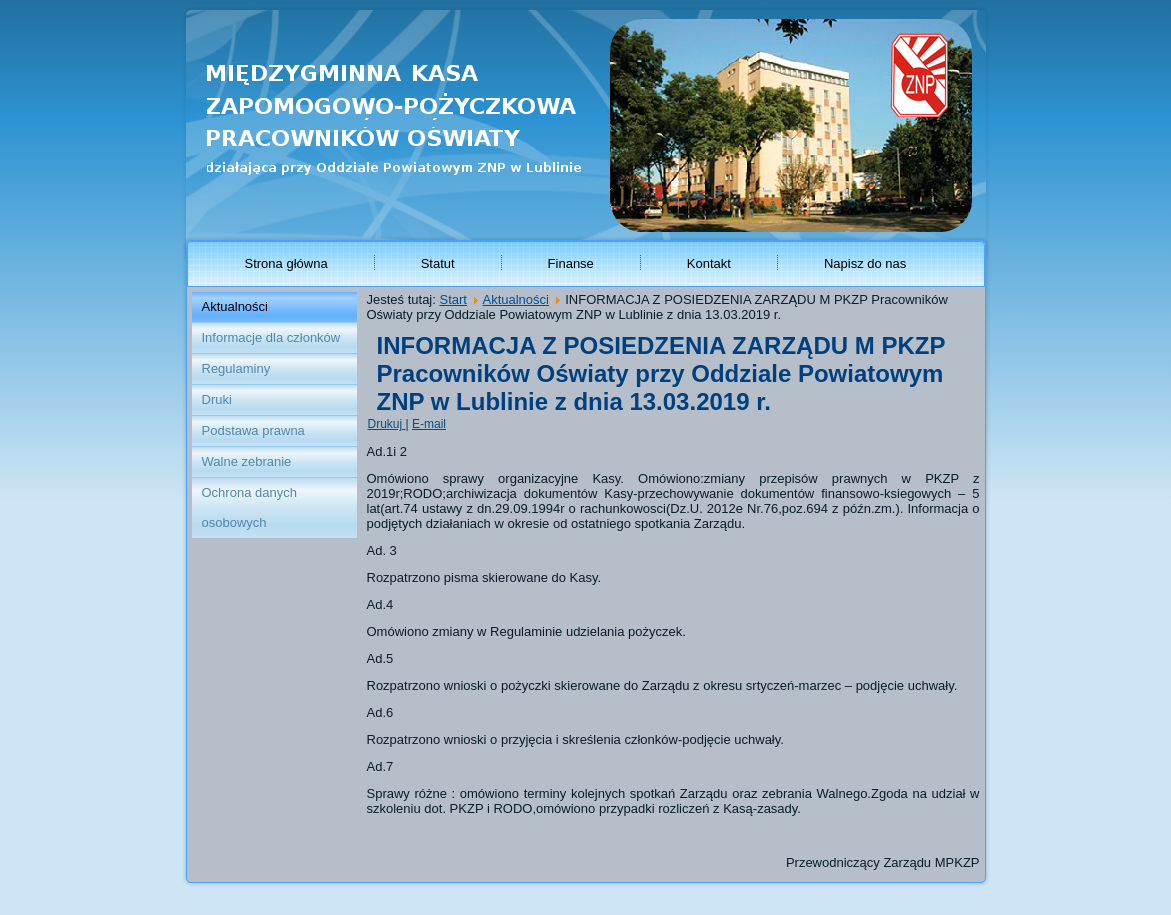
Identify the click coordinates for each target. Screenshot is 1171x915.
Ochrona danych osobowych (249, 507)
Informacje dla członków (271, 337)
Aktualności (235, 306)
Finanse (571, 263)
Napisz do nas (865, 263)
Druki (217, 399)
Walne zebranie (247, 461)
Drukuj (387, 424)
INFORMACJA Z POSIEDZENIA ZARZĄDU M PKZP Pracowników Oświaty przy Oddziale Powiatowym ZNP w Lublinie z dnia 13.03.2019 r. (661, 373)
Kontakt (709, 263)
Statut (438, 263)
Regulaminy (236, 368)
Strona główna (286, 263)
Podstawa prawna (253, 430)
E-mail (429, 424)
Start (452, 299)
